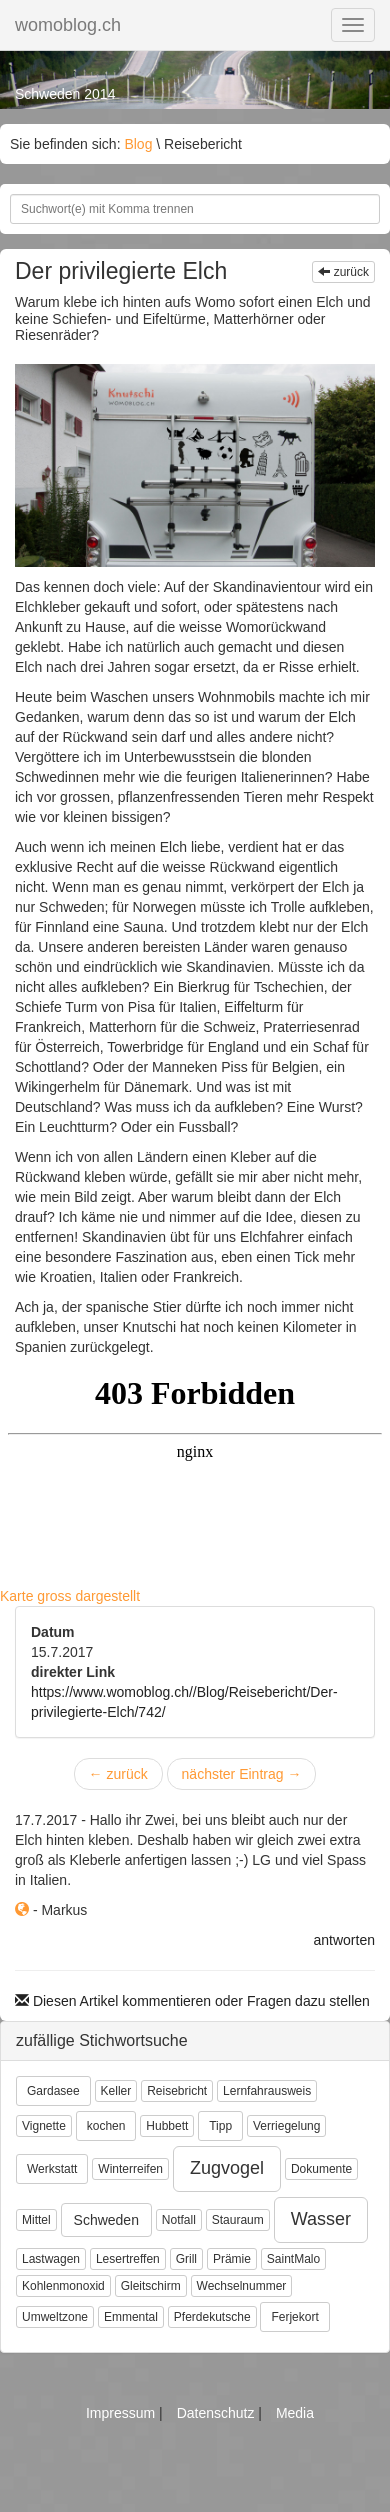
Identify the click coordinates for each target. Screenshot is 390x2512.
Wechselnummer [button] (242, 2286)
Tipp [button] (220, 2126)
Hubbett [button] (167, 2126)
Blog (138, 144)
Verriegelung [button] (286, 2126)
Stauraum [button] (238, 2220)
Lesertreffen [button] (128, 2259)
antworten (344, 1940)
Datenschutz (218, 2413)
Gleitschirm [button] (151, 2286)
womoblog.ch (68, 25)
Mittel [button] (36, 2220)
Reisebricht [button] (177, 2091)
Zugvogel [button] (227, 2168)
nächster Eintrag (242, 1774)
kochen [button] (106, 2126)
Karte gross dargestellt (70, 1596)
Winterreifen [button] (130, 2169)
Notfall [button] (179, 2220)
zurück (343, 272)
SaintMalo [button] (293, 2259)
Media (295, 2413)
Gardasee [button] (53, 2091)
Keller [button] (116, 2091)
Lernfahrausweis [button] (267, 2091)
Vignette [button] (44, 2126)
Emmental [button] (131, 2317)
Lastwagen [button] (51, 2259)
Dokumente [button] (321, 2169)
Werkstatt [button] (52, 2169)
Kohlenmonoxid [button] (63, 2286)
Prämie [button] (232, 2259)
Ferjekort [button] (294, 2317)
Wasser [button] (321, 2219)
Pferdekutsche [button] (212, 2317)
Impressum (122, 2413)
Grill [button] (186, 2259)
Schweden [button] (106, 2220)
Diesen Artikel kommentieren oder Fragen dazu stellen (192, 2001)
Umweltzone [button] (55, 2317)
